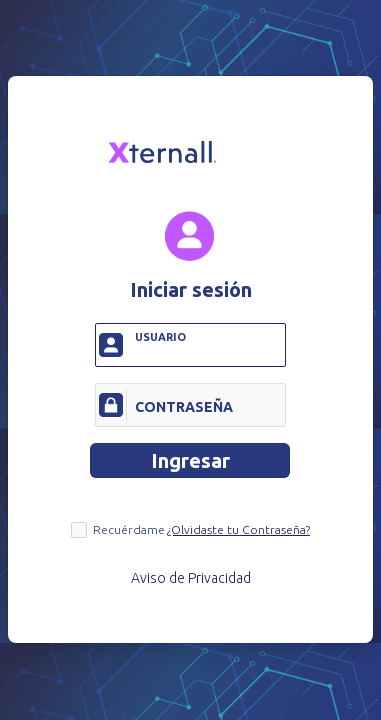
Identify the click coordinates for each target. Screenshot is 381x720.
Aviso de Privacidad (191, 579)
